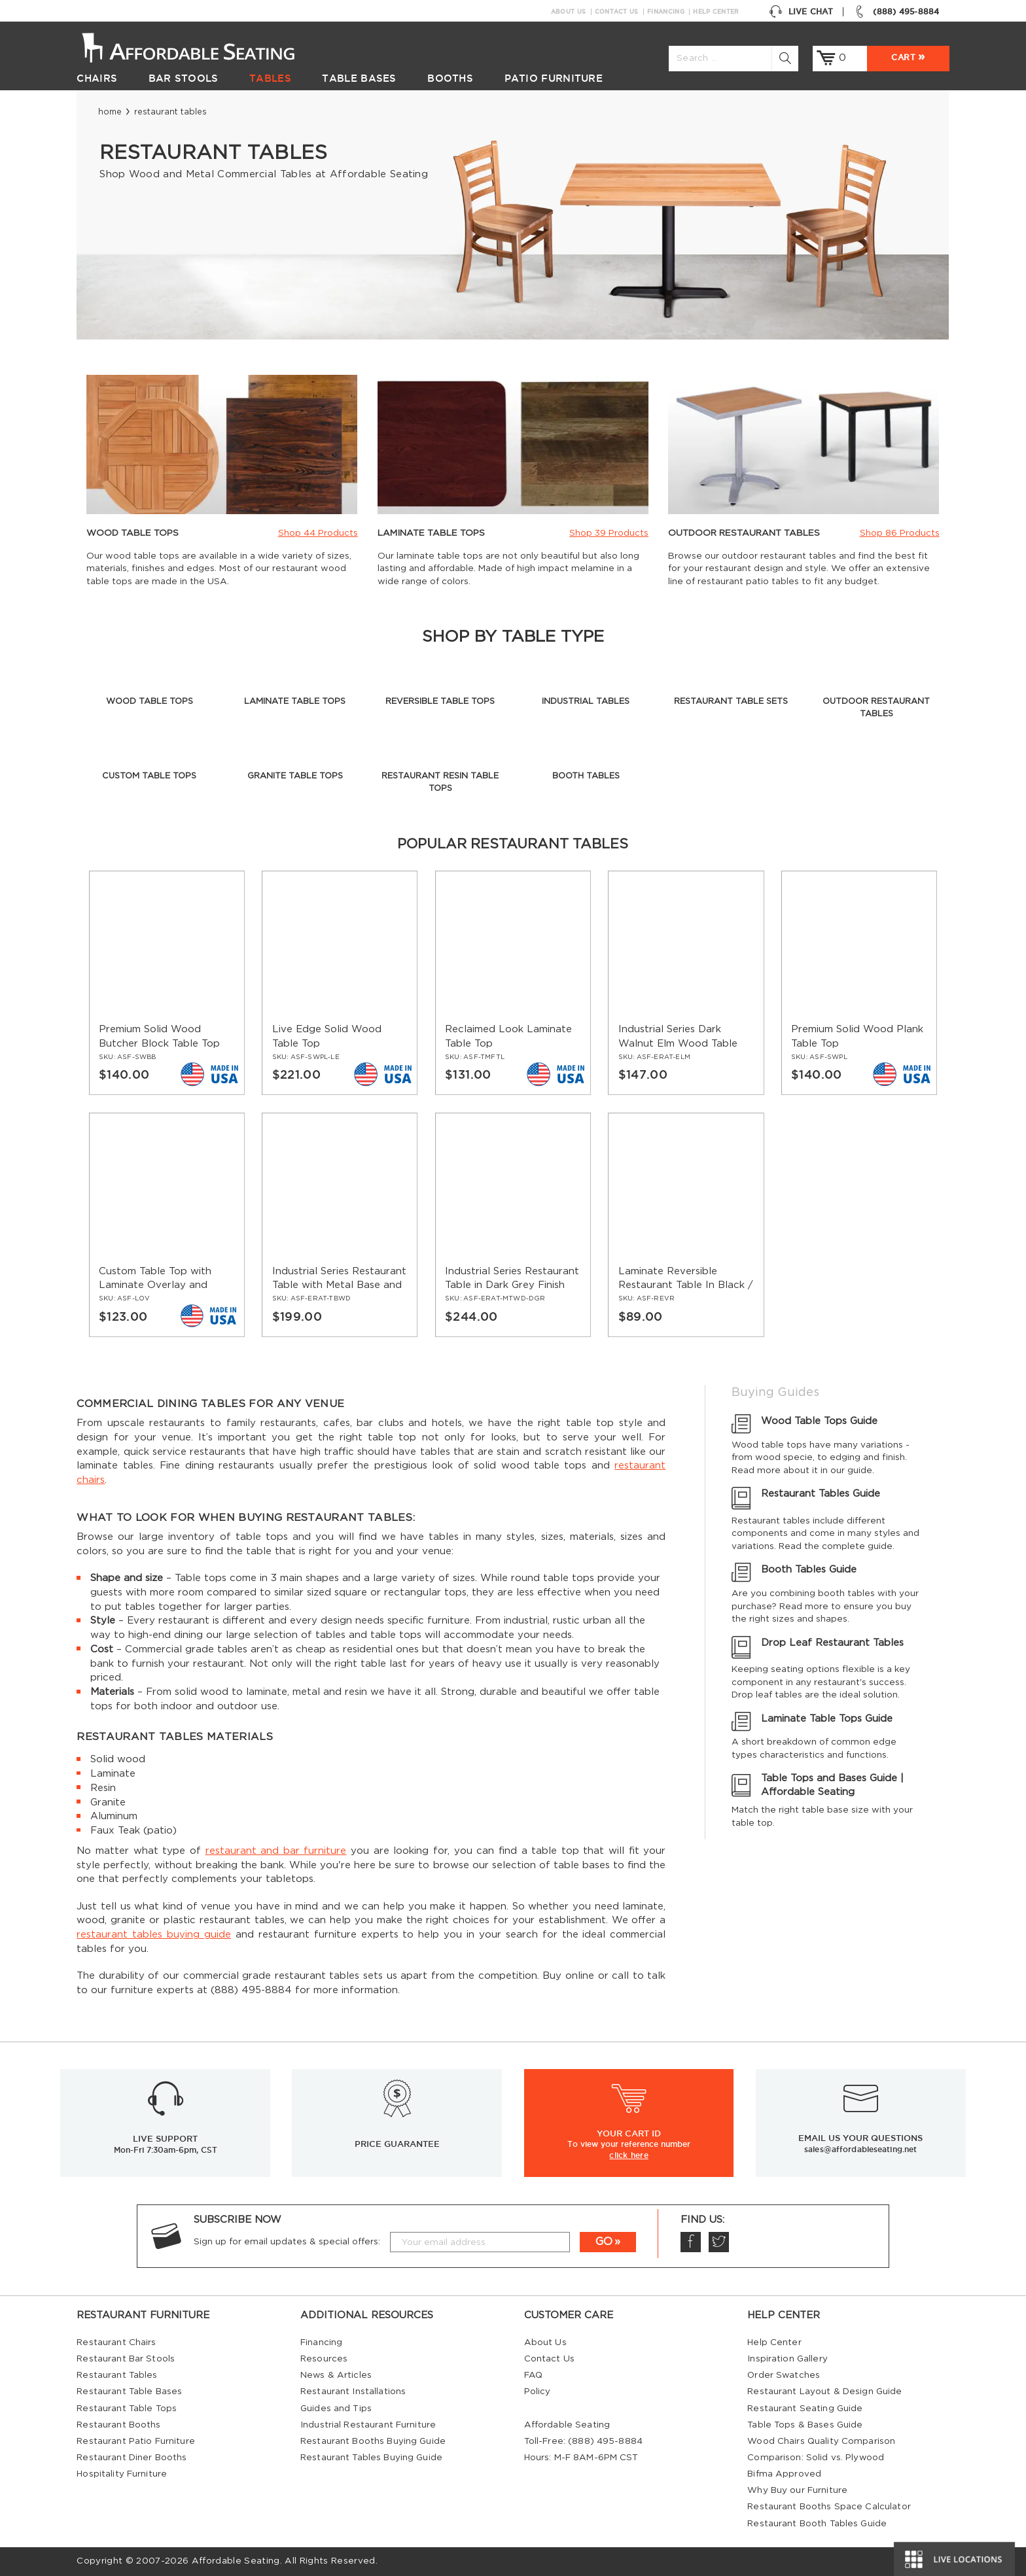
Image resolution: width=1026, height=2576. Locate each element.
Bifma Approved (784, 2474)
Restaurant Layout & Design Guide (824, 2391)
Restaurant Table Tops (127, 2408)
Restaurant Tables (117, 2375)
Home (110, 112)
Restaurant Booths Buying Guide (373, 2441)
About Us (568, 12)
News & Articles (336, 2375)
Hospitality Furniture (122, 2474)
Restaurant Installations (353, 2391)
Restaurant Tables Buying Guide (371, 2457)
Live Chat (801, 11)
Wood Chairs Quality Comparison (821, 2441)
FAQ (533, 2375)
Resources (323, 2358)
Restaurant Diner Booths (131, 2457)
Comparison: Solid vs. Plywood (815, 2457)
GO (603, 2242)
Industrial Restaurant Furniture (368, 2424)
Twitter (718, 2242)
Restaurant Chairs (116, 2342)
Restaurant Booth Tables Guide (817, 2523)
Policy (537, 2391)
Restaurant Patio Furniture (135, 2441)
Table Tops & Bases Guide (804, 2424)
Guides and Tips (336, 2408)
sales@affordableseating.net (860, 2149)
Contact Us (617, 12)
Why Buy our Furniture (797, 2490)
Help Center (716, 12)
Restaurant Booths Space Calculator (829, 2506)
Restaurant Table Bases (129, 2391)
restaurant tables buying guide (154, 1935)
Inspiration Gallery (787, 2358)
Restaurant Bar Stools (126, 2358)
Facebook (690, 2242)
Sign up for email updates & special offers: (287, 2241)
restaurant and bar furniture (276, 1851)
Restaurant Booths (118, 2424)
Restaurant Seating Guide (804, 2408)
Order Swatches (783, 2375)
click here (628, 2154)
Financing (665, 12)
